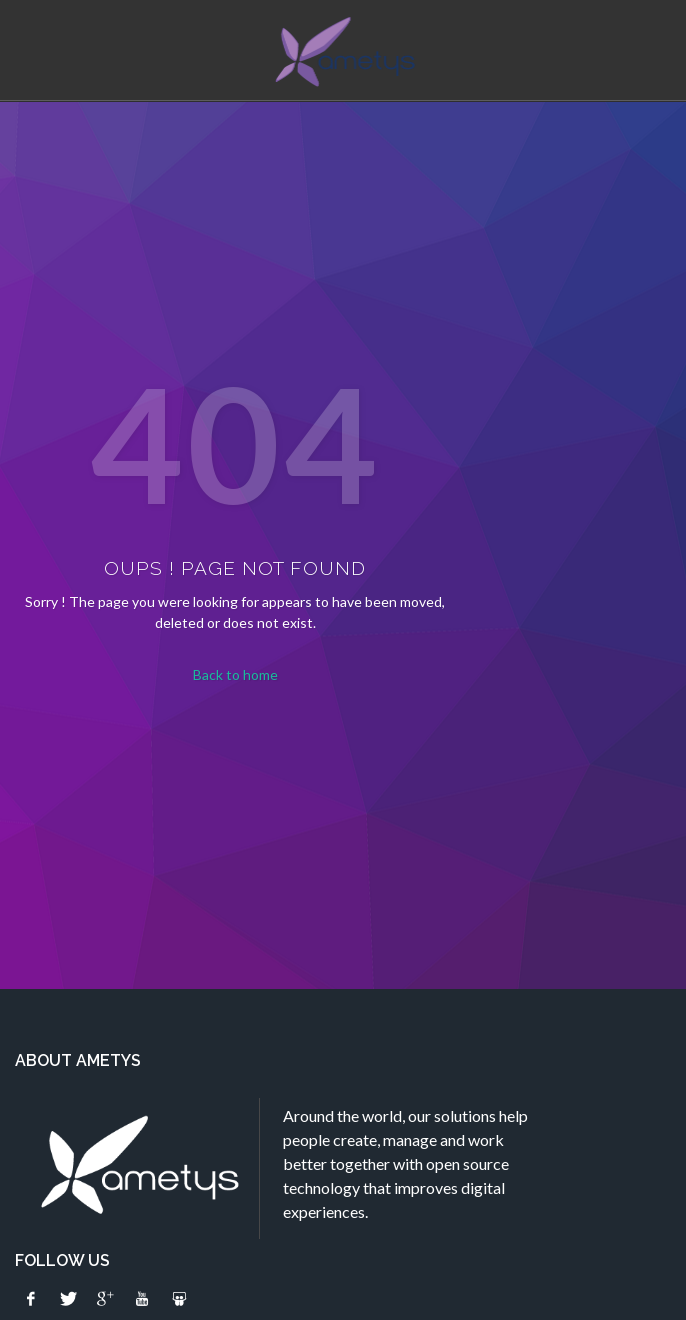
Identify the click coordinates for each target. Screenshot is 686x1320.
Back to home (235, 674)
